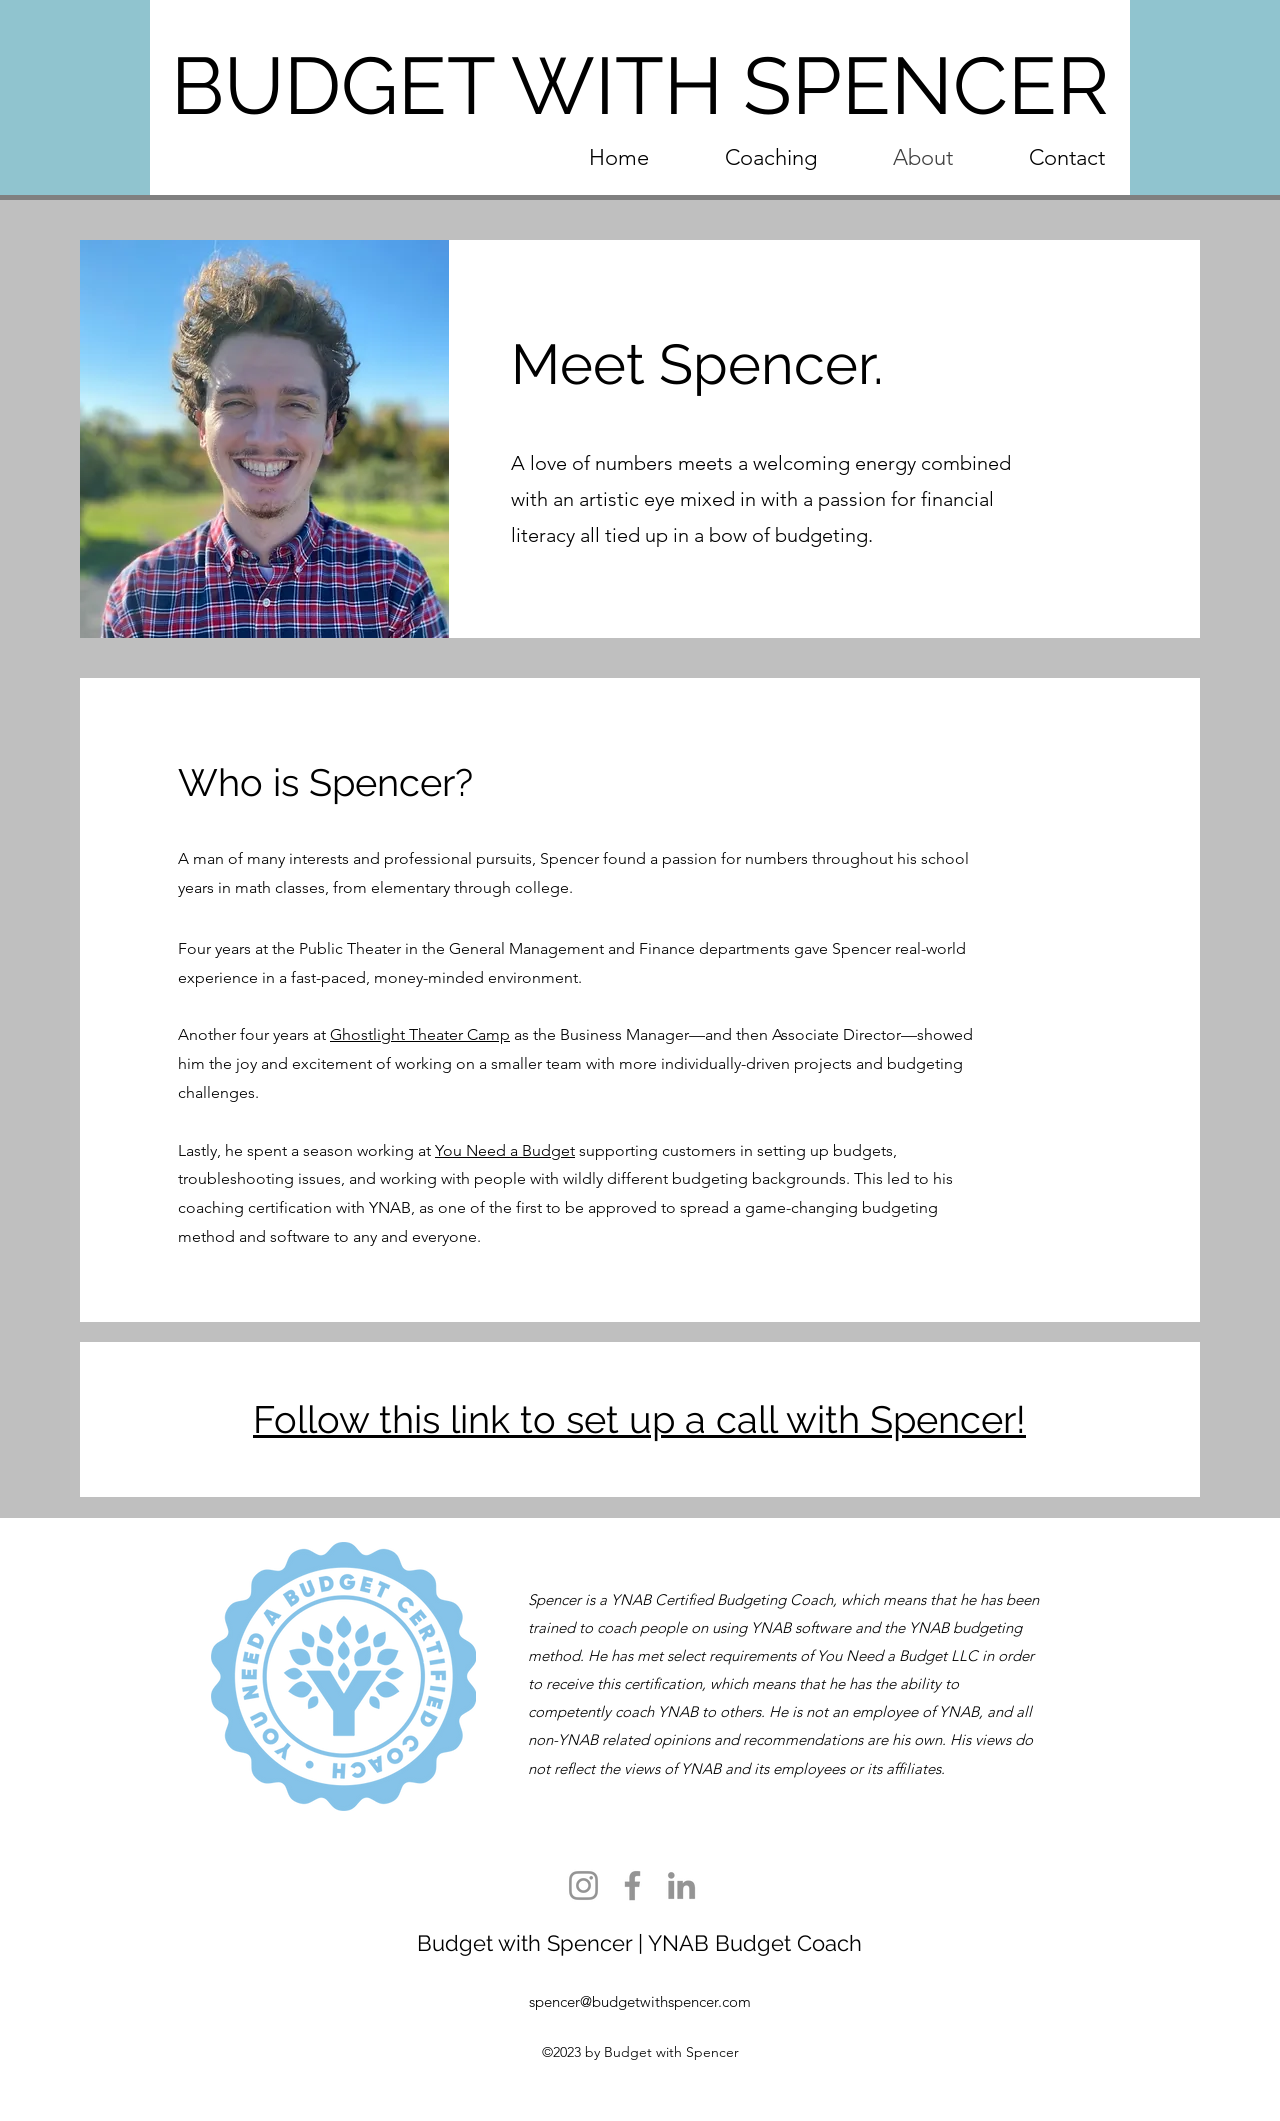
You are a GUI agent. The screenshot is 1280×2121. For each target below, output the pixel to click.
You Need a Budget (505, 1150)
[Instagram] (583, 1885)
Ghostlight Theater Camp (420, 1034)
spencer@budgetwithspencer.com (640, 2001)
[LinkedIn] (681, 1885)
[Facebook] (632, 1885)
